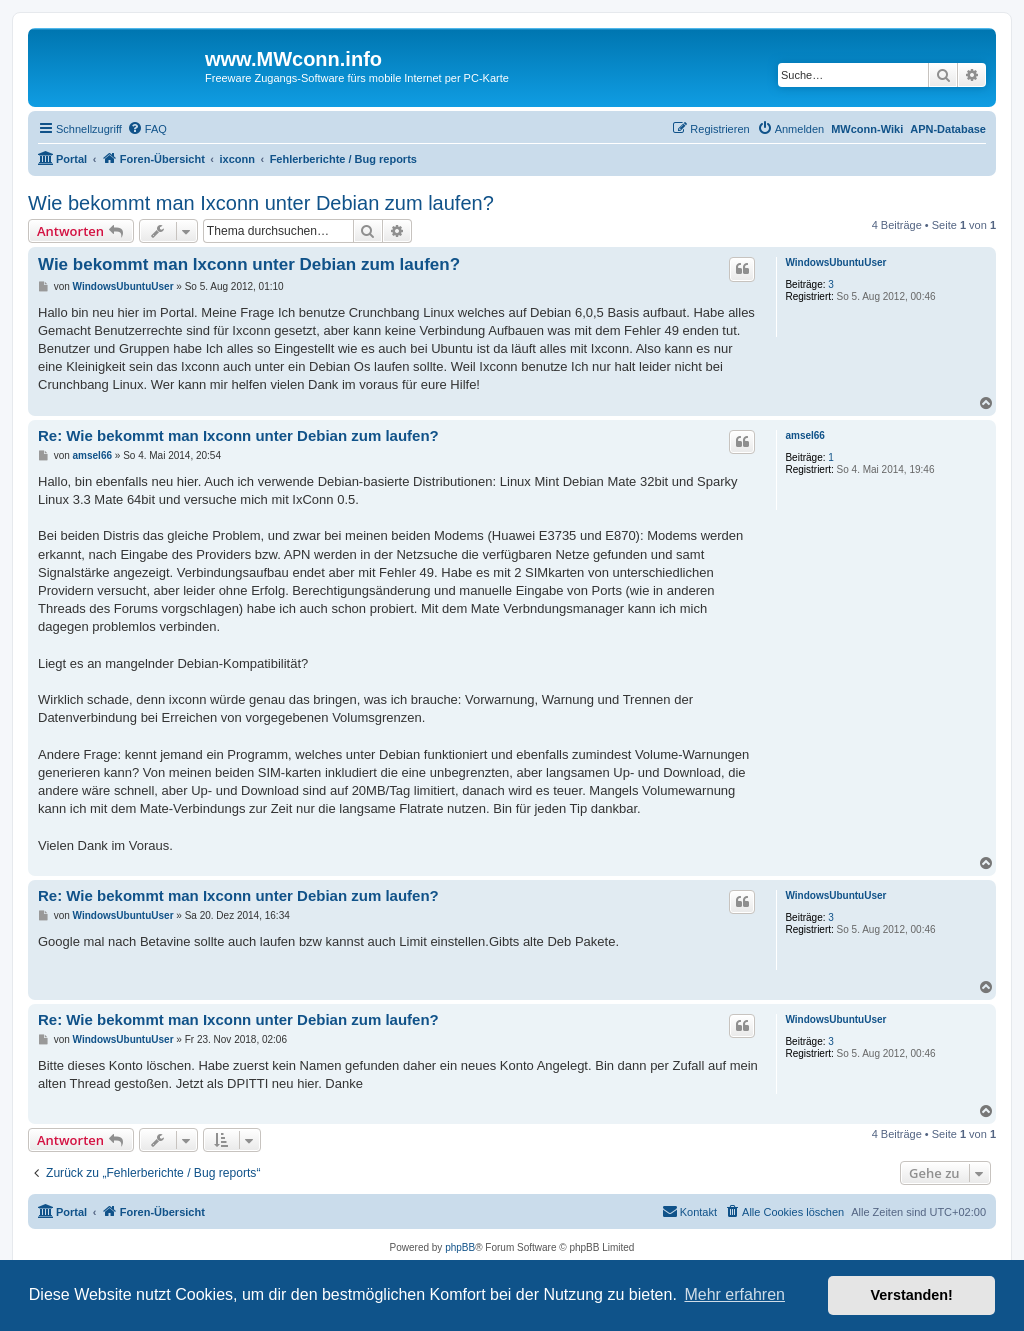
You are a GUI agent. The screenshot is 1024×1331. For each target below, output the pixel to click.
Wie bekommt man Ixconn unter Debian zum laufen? (261, 203)
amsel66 (804, 435)
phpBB (460, 1247)
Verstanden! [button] (912, 1295)
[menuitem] (147, 129)
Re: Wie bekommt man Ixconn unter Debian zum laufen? (238, 435)
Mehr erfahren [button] (734, 1294)
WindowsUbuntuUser (835, 262)
